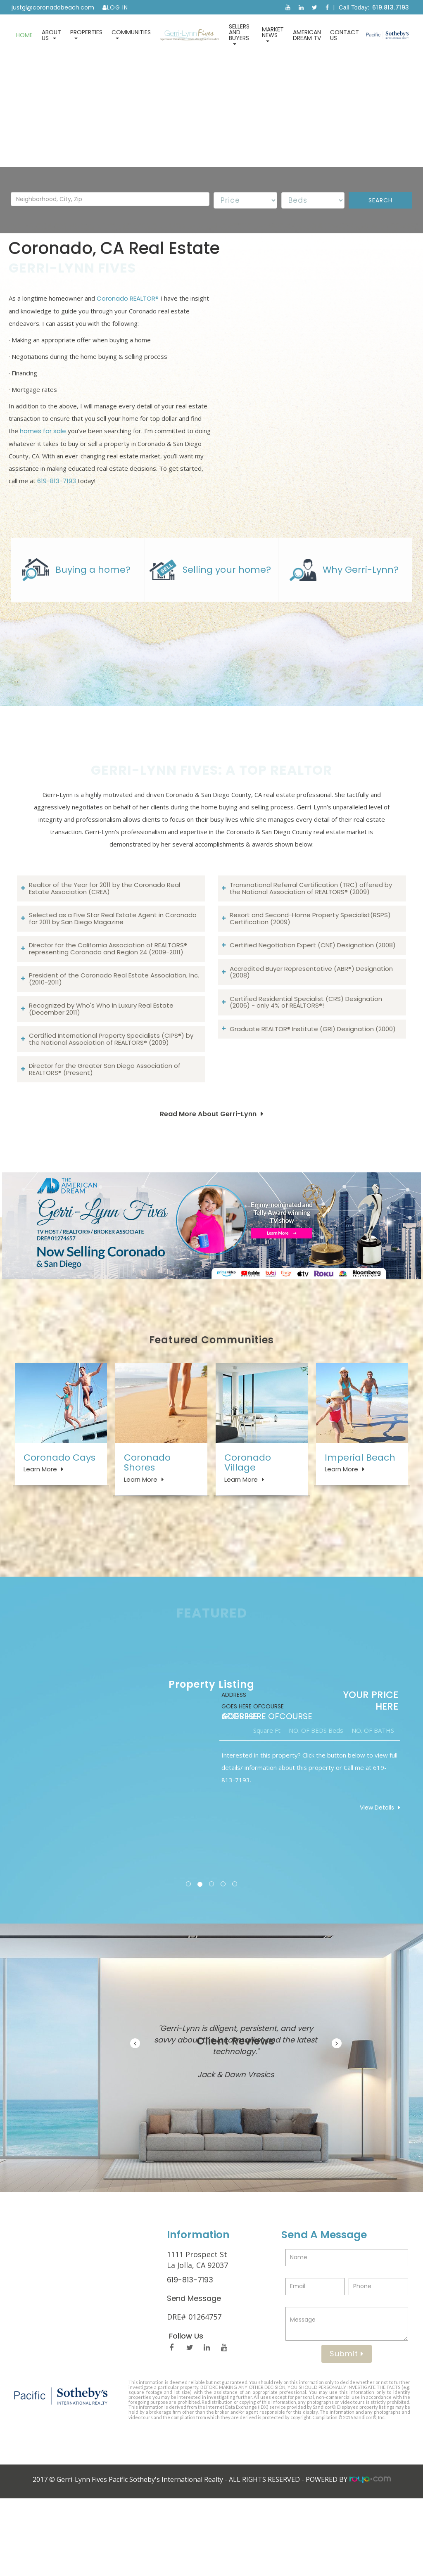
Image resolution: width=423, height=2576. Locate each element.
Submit (347, 2431)
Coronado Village (247, 1524)
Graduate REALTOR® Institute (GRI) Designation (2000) (313, 1088)
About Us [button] (51, 35)
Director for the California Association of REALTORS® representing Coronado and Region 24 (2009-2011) (108, 1007)
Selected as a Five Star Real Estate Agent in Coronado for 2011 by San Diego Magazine (113, 977)
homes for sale (43, 446)
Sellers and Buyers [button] (239, 33)
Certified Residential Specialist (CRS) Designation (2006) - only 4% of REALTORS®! (306, 1061)
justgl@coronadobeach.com (53, 7)
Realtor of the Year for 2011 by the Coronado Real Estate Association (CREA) (104, 947)
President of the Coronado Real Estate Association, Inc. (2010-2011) (114, 1038)
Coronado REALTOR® (128, 313)
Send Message (194, 2376)
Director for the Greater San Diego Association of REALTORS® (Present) (105, 1128)
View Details (377, 1885)
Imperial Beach (360, 1519)
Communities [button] (131, 33)
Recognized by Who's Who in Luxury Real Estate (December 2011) (101, 1068)
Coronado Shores (147, 1524)
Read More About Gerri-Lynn (208, 1173)
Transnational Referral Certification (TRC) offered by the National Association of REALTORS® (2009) (311, 947)
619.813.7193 (390, 7)
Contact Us (344, 35)
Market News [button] (273, 33)
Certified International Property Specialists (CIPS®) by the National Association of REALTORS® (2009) (111, 1098)
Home (24, 35)
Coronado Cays (59, 1519)
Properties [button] (86, 33)
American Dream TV (307, 35)
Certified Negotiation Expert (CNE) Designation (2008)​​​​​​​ (313, 1004)
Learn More (40, 1531)
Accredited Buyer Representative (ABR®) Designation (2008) (311, 1031)
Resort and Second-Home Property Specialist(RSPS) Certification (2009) (310, 977)
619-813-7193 (56, 496)
